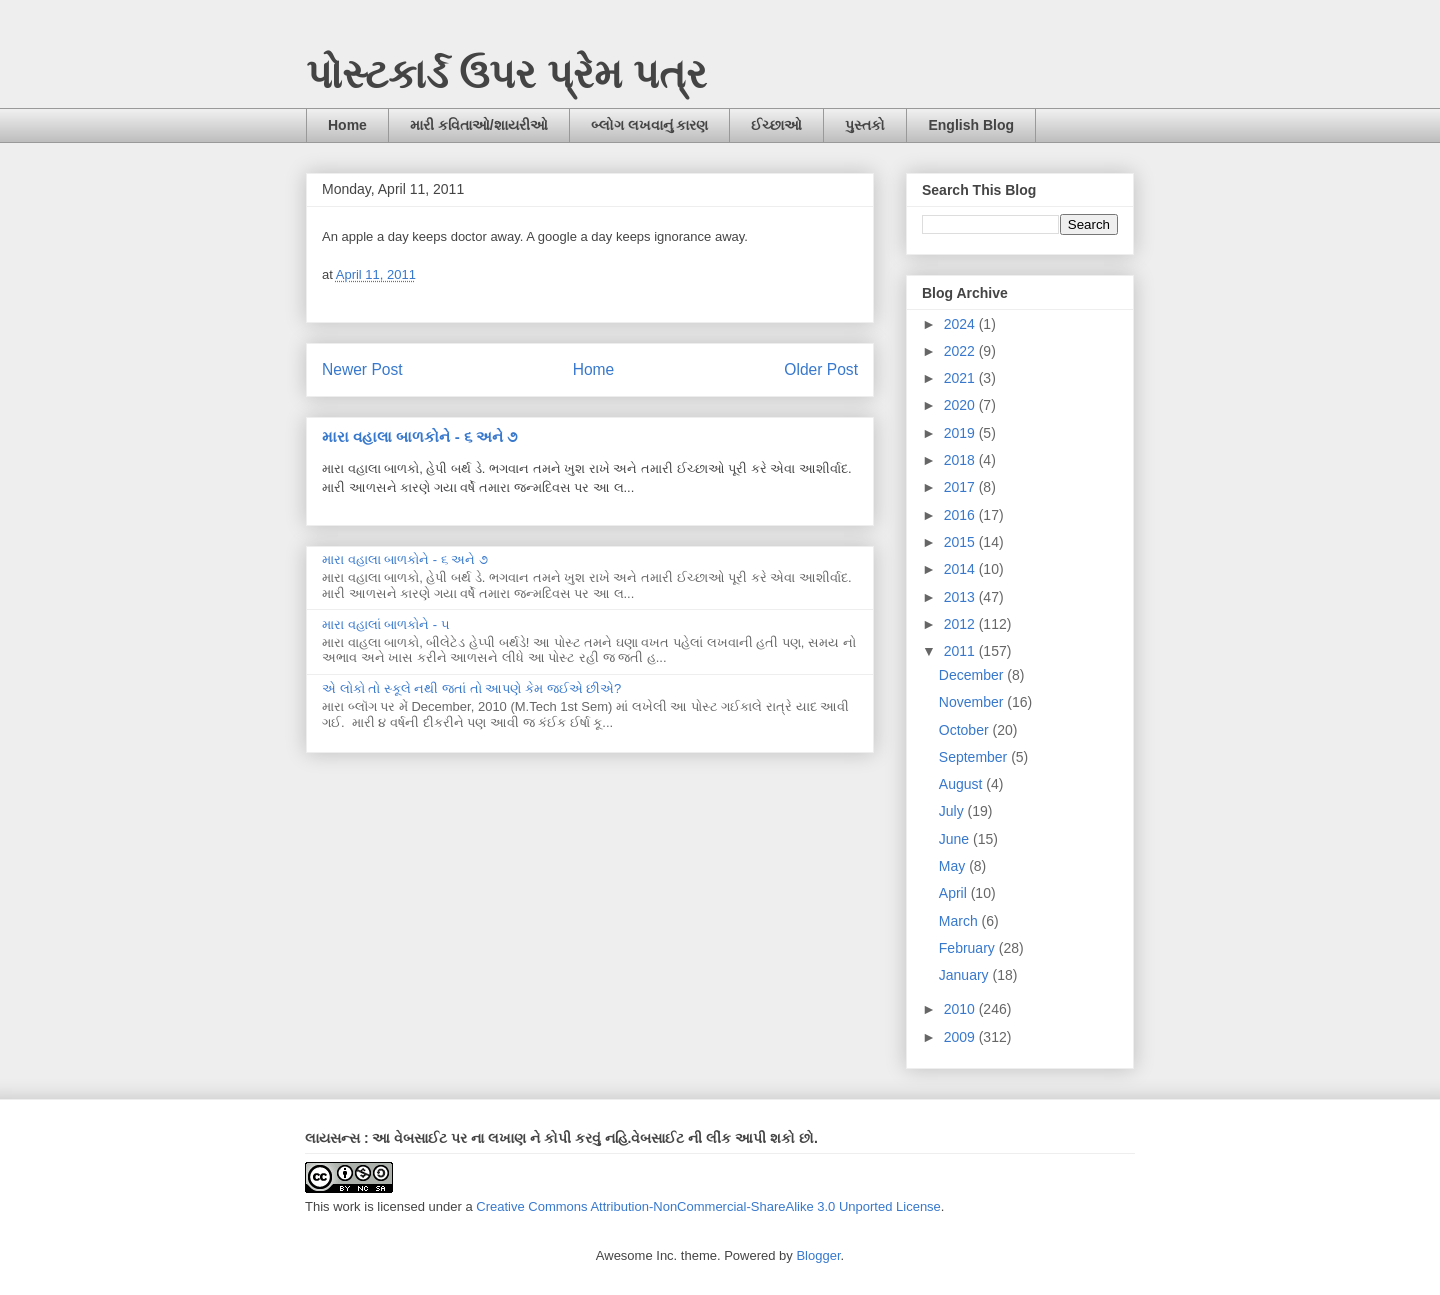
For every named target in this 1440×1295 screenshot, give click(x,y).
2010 (961, 1009)
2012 (961, 624)
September (975, 757)
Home (347, 125)
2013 (961, 597)
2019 (961, 433)
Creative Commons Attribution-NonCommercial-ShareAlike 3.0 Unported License (708, 1206)
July (953, 811)
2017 (961, 487)
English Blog (971, 125)
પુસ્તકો (865, 125)
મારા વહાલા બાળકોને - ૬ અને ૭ (419, 436)
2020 (961, 405)
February (969, 948)
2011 (961, 651)
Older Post (821, 369)
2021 (961, 378)
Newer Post (362, 369)
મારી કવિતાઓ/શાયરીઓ (479, 125)
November (973, 702)
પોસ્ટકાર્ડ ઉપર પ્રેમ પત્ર (506, 74)
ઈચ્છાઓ (776, 125)
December (973, 675)
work (346, 1206)
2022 (961, 351)
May (954, 866)
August (962, 784)
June (956, 839)
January (966, 975)
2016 (961, 515)
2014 (961, 569)
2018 (961, 460)
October (966, 730)
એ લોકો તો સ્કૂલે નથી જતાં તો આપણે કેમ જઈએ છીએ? (471, 688)
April (955, 893)
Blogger (818, 1255)
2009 (961, 1037)
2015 (961, 542)
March (960, 921)
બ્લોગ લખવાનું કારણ (650, 125)
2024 (961, 324)
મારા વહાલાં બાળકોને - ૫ (386, 624)
